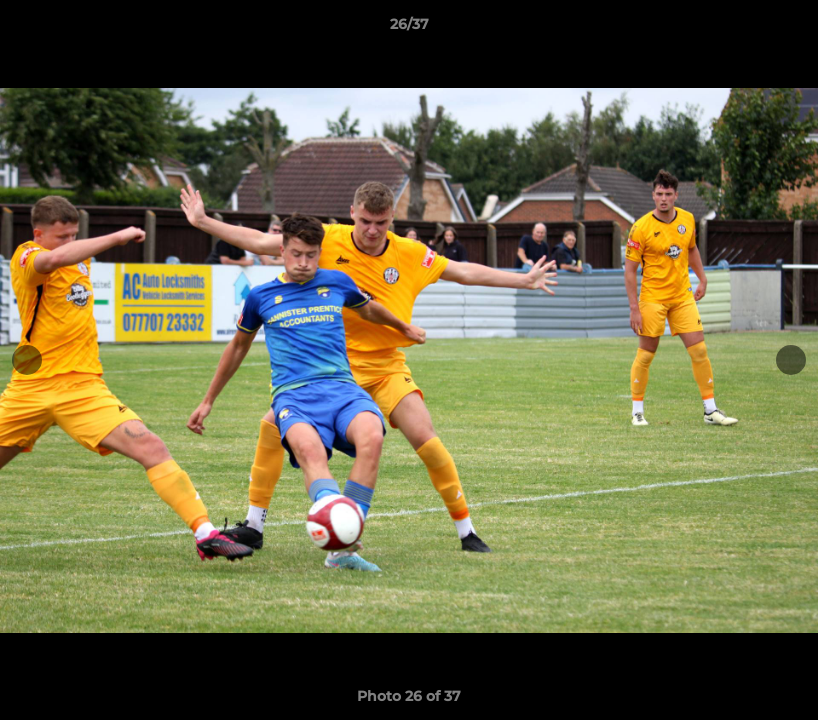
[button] (782, 29)
